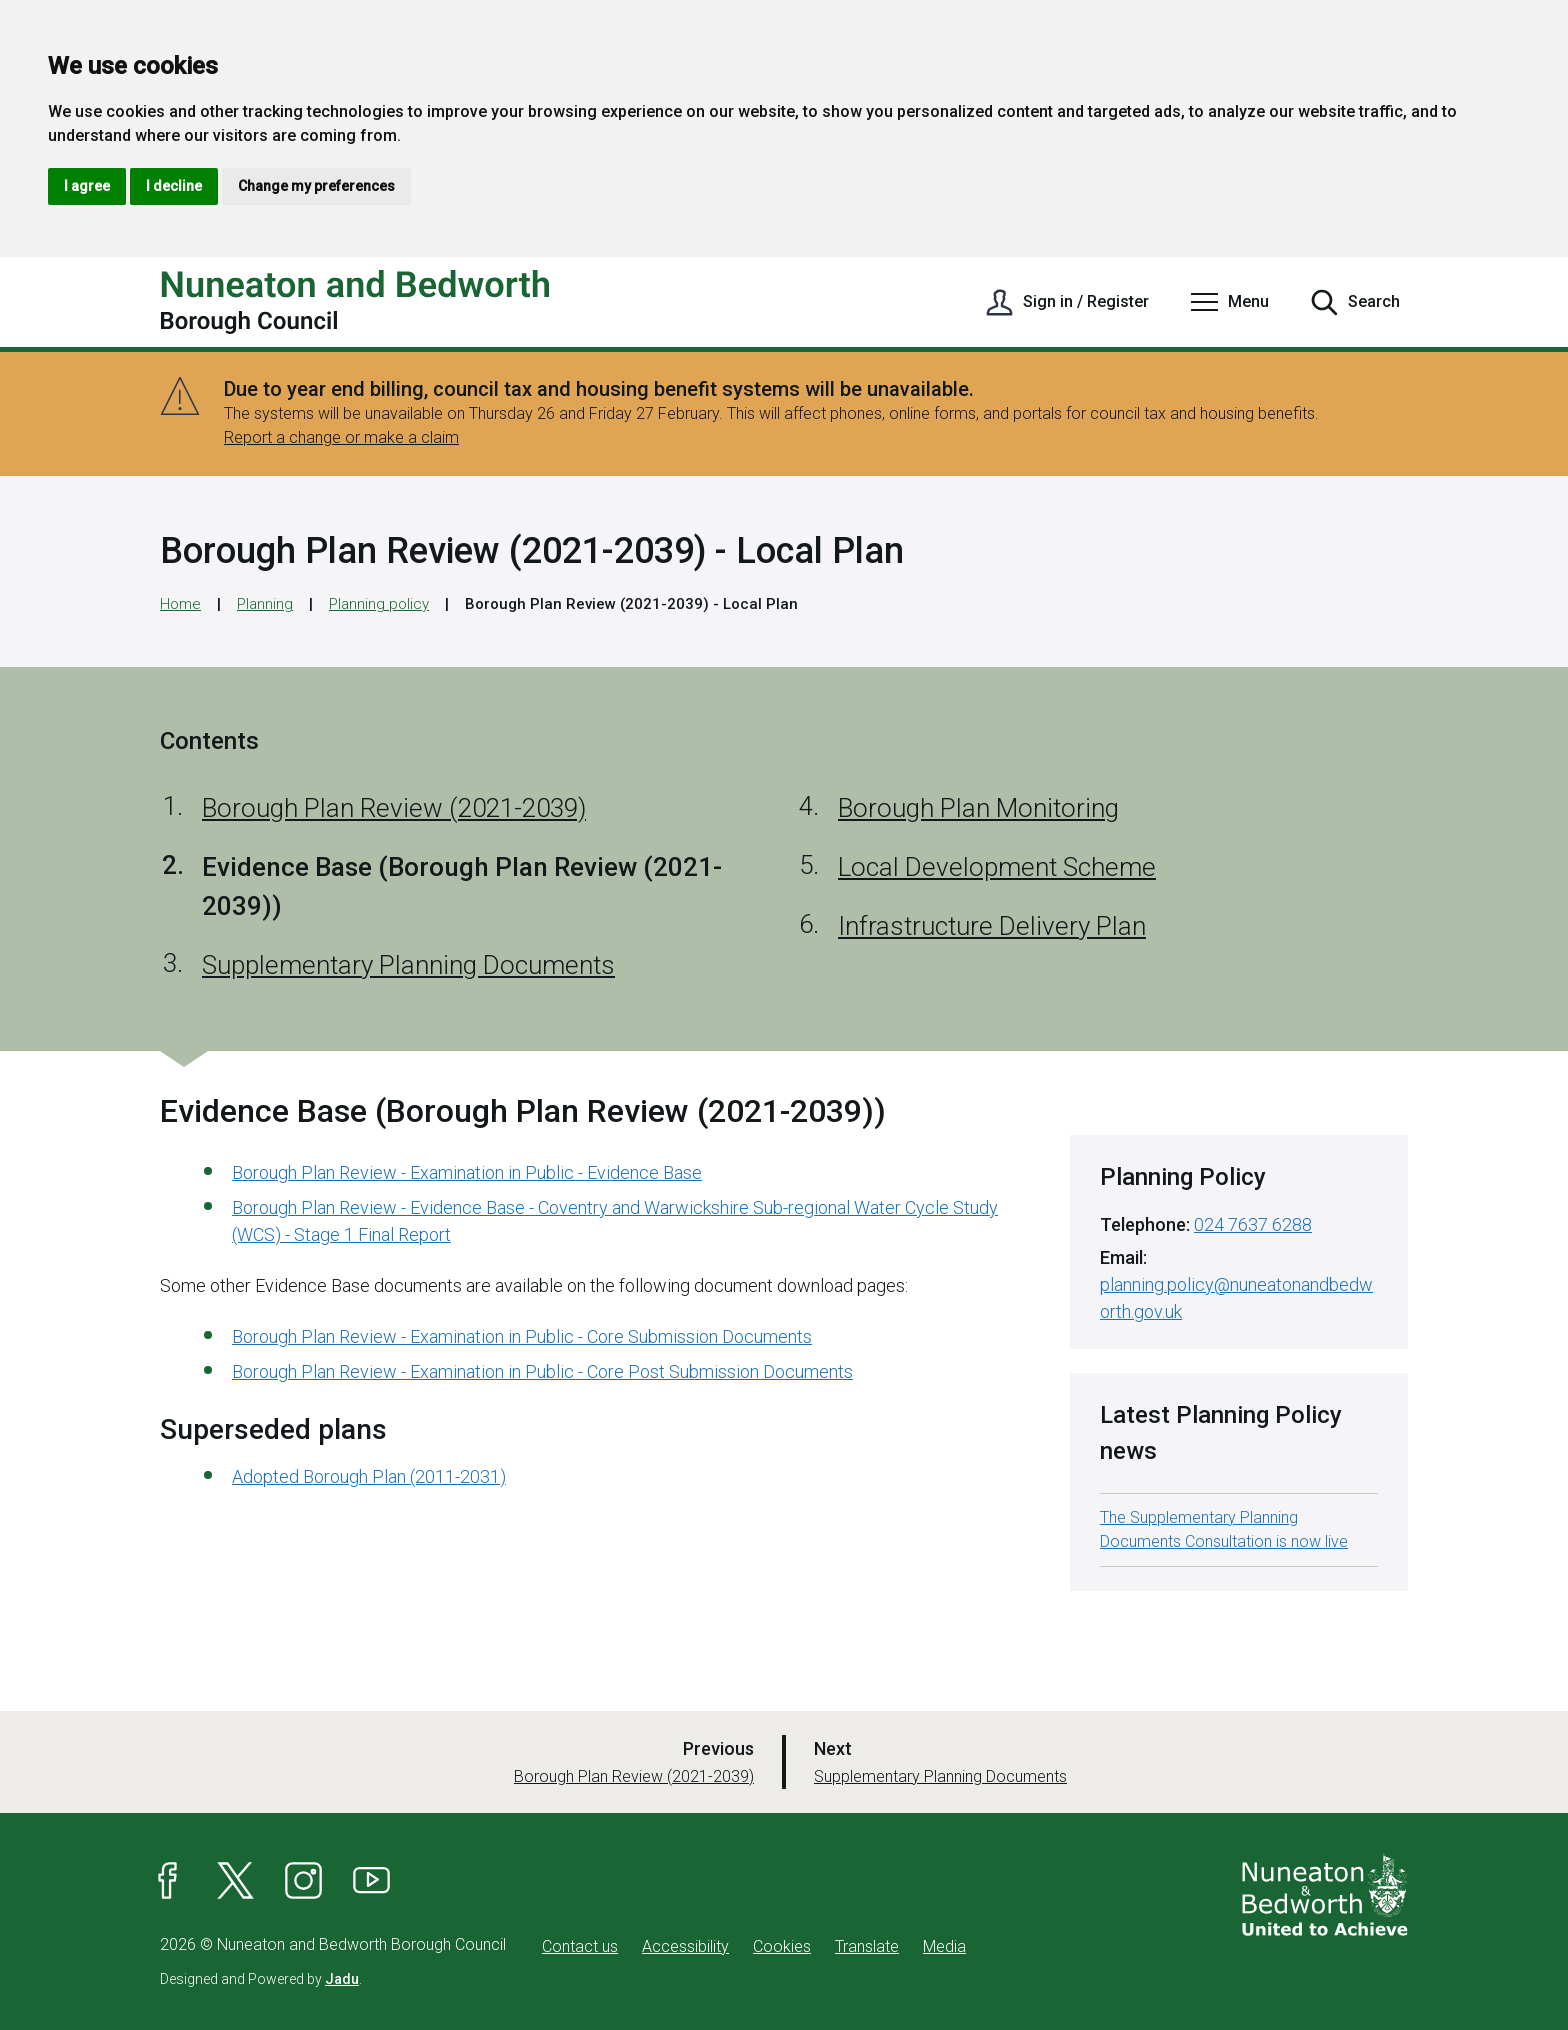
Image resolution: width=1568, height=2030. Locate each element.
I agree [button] (87, 186)
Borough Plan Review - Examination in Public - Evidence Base (467, 1172)
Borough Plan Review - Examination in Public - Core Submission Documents (522, 1336)
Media (944, 1946)
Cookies (782, 1946)
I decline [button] (174, 186)
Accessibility (685, 1946)
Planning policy (379, 604)
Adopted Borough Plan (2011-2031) (369, 1476)
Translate (867, 1946)
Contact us (580, 1946)
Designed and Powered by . (261, 1979)
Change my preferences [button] (316, 186)
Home (180, 604)
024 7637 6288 (1253, 1224)
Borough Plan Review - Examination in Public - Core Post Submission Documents (542, 1371)
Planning (265, 604)
